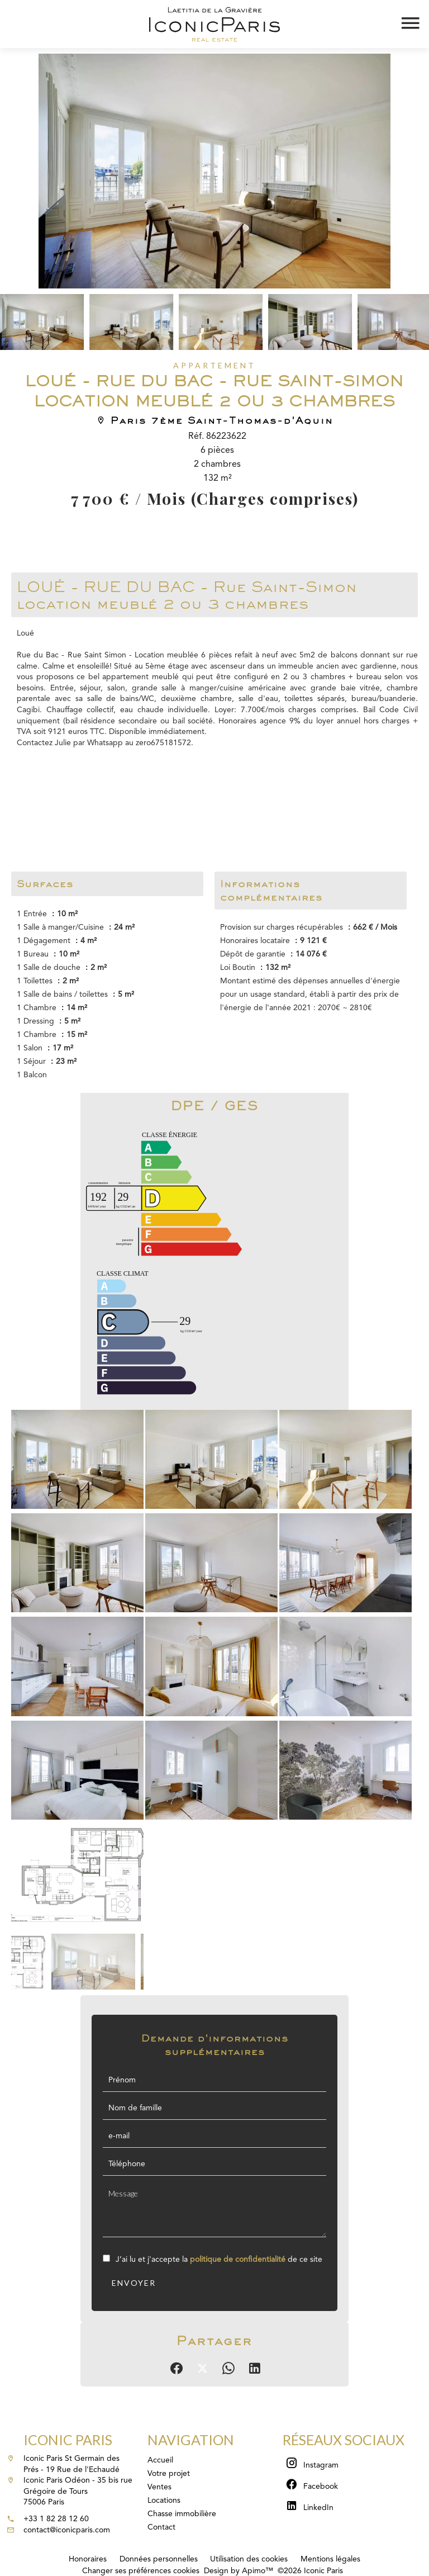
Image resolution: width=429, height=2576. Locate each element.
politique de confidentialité (237, 2260)
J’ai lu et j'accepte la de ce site (219, 2260)
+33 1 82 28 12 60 (56, 2519)
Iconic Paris (67, 2439)
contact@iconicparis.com (66, 2530)
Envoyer (134, 2283)
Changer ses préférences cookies (140, 2571)
